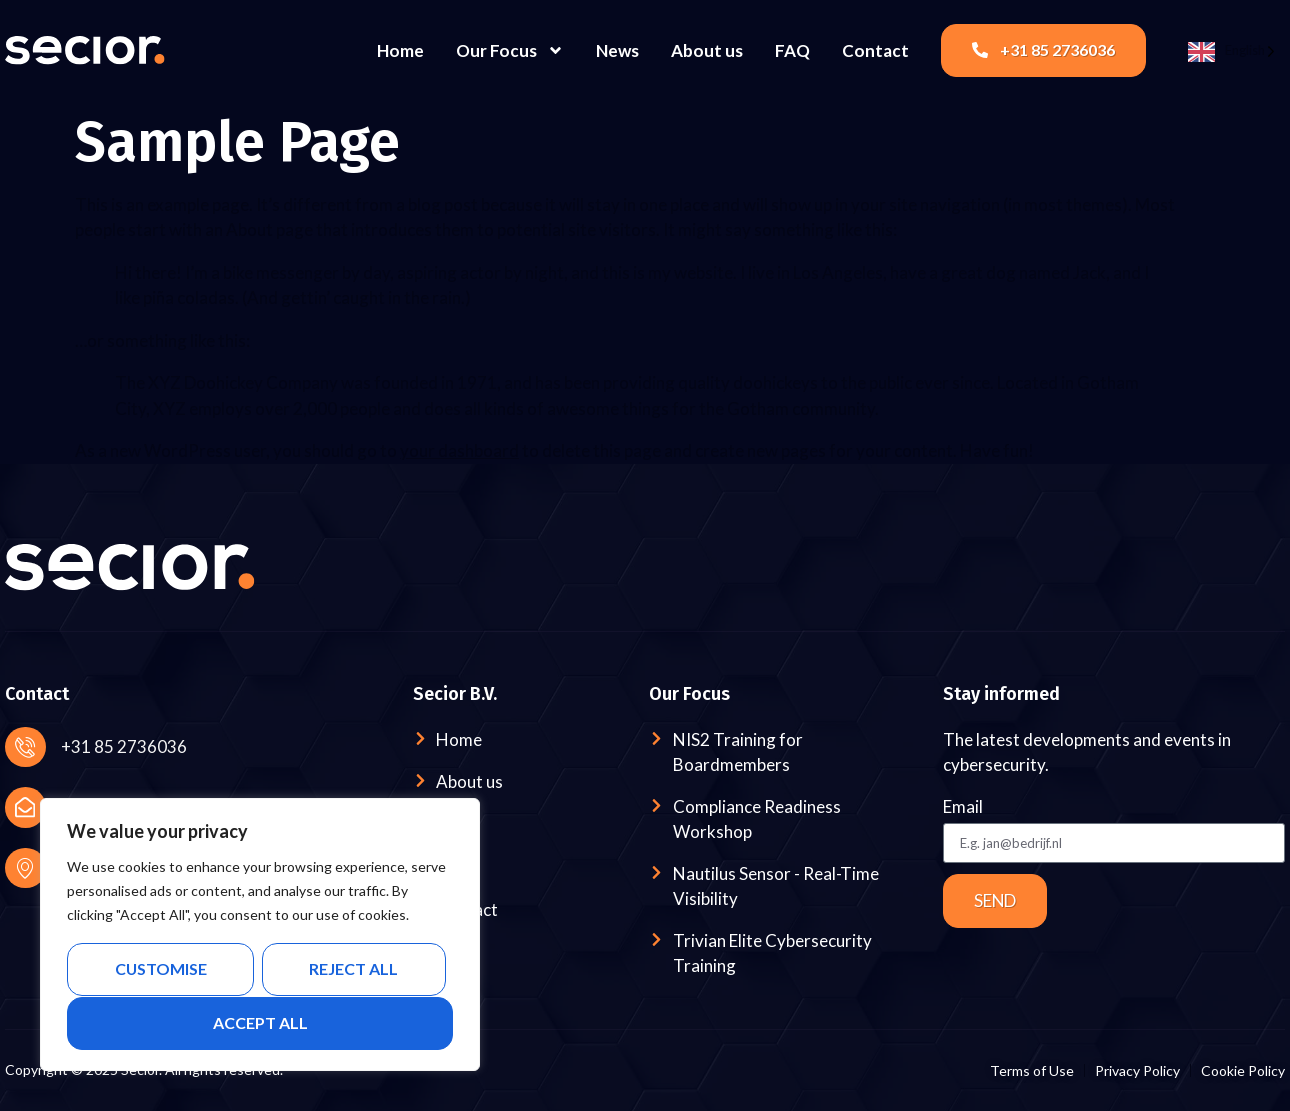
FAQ (792, 50)
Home (400, 50)
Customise (160, 969)
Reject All (353, 969)
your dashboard (459, 450)
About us (707, 50)
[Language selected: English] (1231, 50)
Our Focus (510, 50)
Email (963, 807)
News (617, 50)
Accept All (260, 1022)
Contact (875, 50)
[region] (260, 935)
